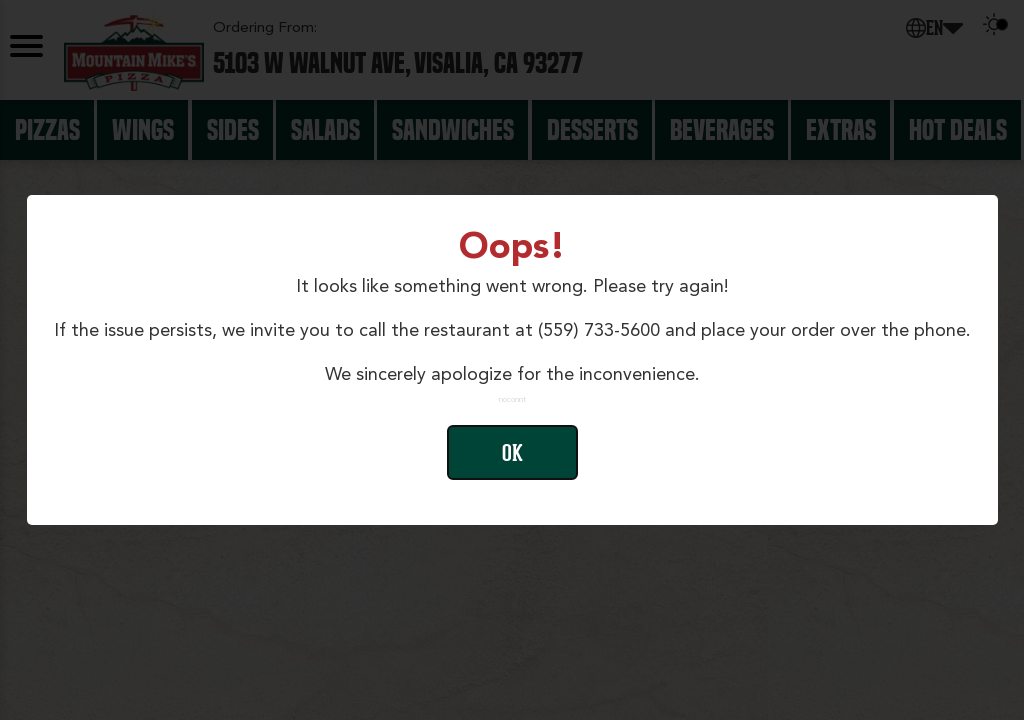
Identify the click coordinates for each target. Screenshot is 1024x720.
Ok (512, 453)
